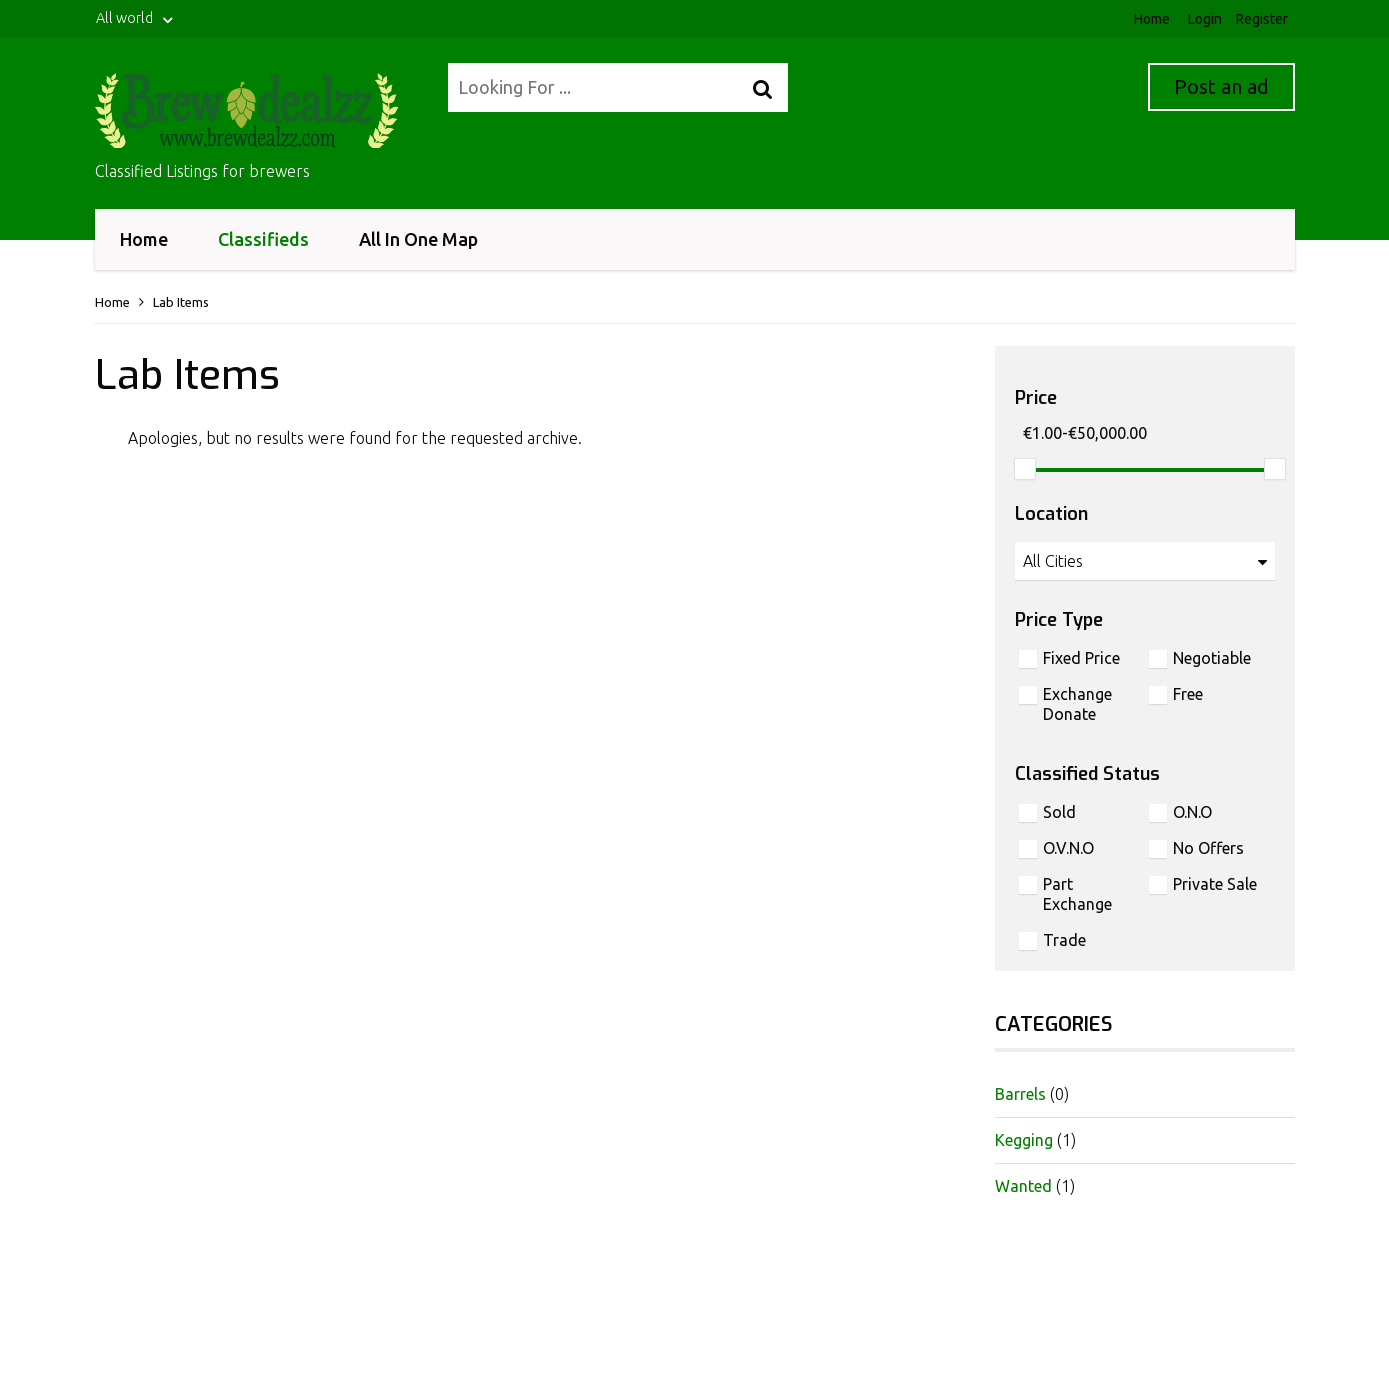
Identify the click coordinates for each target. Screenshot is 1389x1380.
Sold (1059, 812)
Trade (1064, 940)
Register (1262, 19)
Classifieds (263, 235)
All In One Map (418, 239)
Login (1205, 19)
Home (1152, 19)
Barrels (1020, 1094)
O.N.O (1192, 812)
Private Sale (1215, 884)
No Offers (1208, 848)
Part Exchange (1077, 894)
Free (1188, 694)
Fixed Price (1081, 658)
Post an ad (1221, 86)
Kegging (1024, 1140)
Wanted (1023, 1186)
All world (136, 19)
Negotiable (1212, 658)
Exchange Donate (1077, 704)
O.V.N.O (1068, 848)
